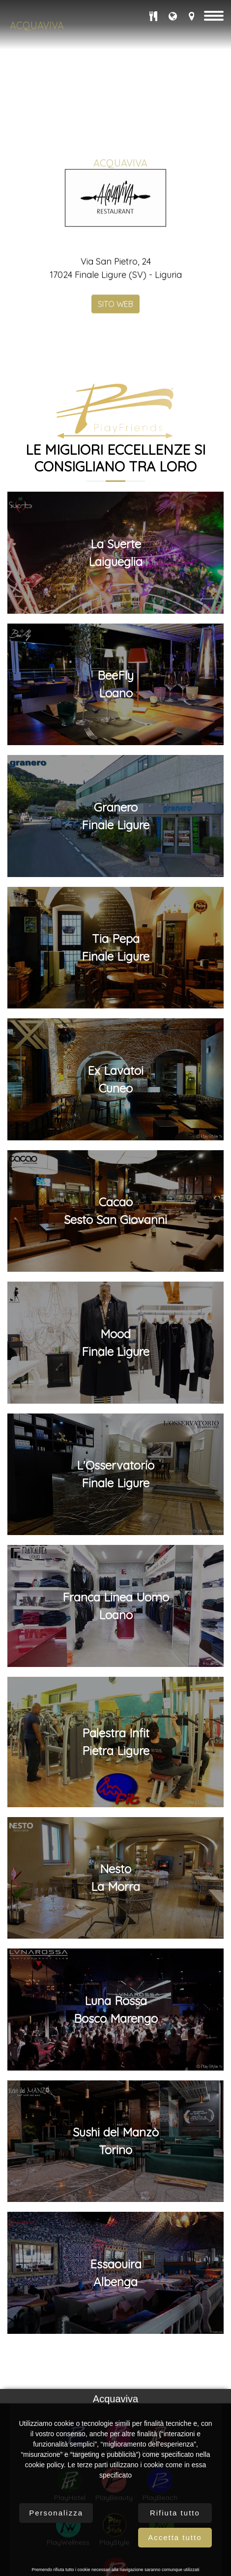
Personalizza (56, 2513)
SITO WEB (115, 319)
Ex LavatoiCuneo (115, 2051)
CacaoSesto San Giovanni (115, 2183)
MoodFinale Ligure (115, 2314)
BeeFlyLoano (115, 1656)
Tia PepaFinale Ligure (115, 1919)
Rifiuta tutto (175, 2513)
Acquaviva (37, 25)
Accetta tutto (175, 2537)
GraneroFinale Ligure (115, 1787)
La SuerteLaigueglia (115, 1524)
